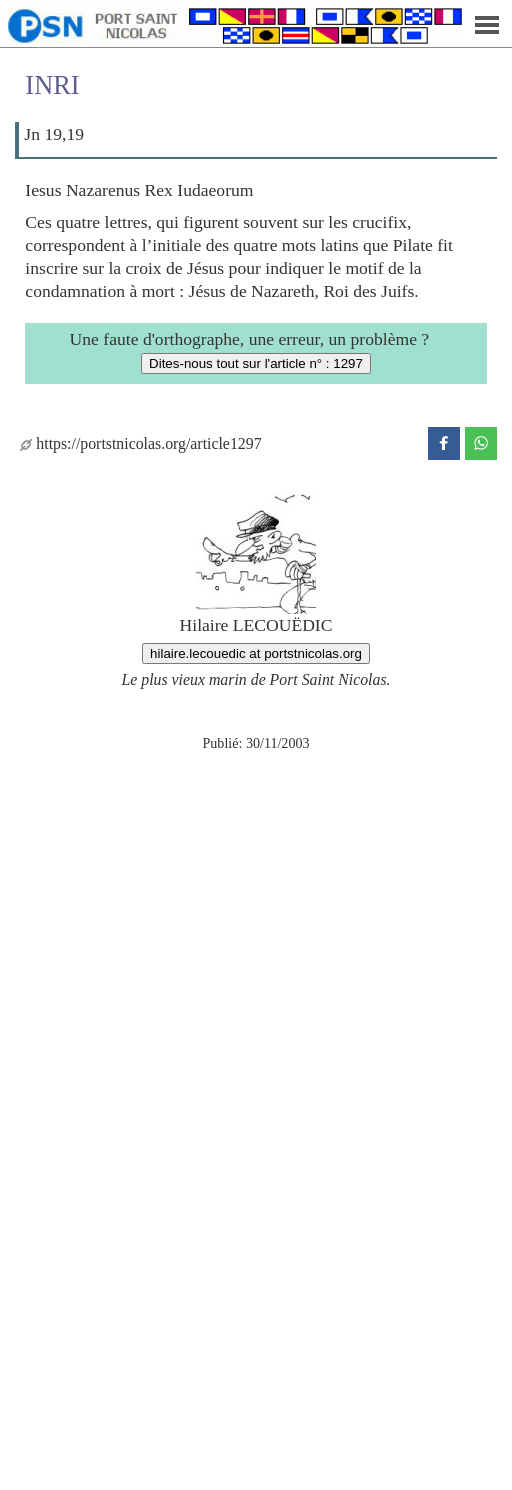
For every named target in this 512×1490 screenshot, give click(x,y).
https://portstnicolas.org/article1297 (140, 443)
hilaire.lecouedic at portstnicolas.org (256, 653)
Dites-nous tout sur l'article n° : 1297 (256, 363)
